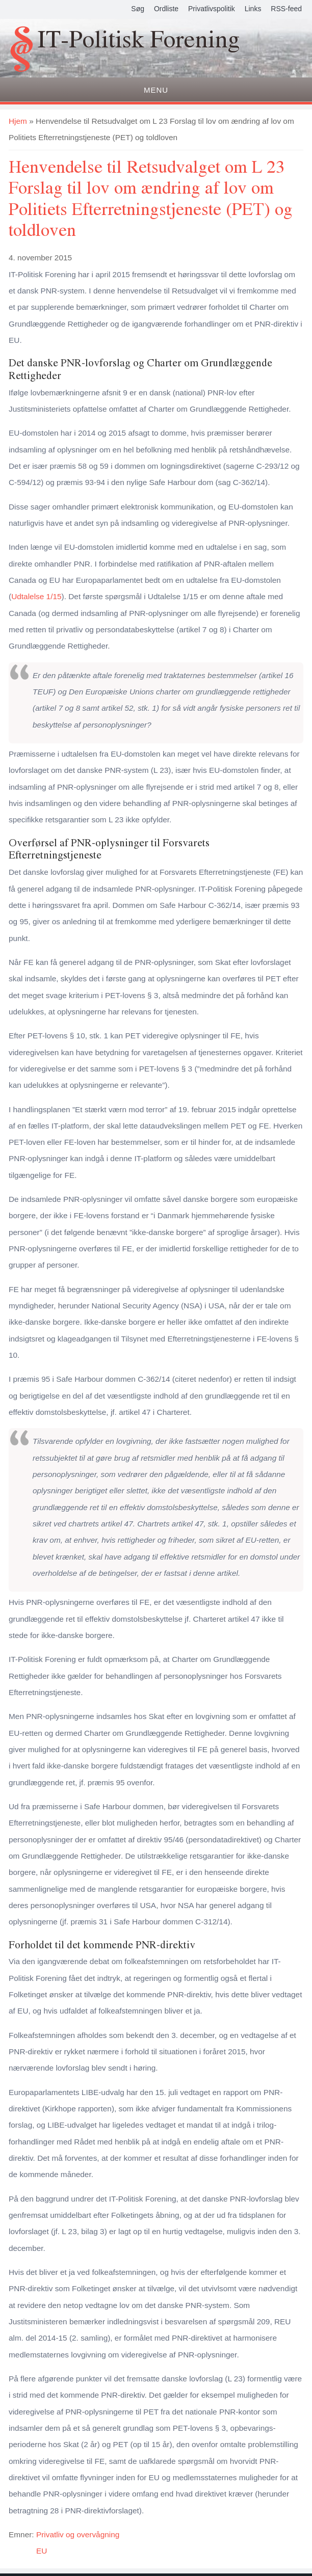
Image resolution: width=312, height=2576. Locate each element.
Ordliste (166, 9)
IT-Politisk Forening (139, 40)
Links (253, 9)
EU (41, 2550)
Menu (156, 90)
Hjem (18, 121)
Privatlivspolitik (211, 9)
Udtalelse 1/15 (36, 596)
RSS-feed (286, 9)
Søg (137, 9)
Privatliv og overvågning (77, 2534)
